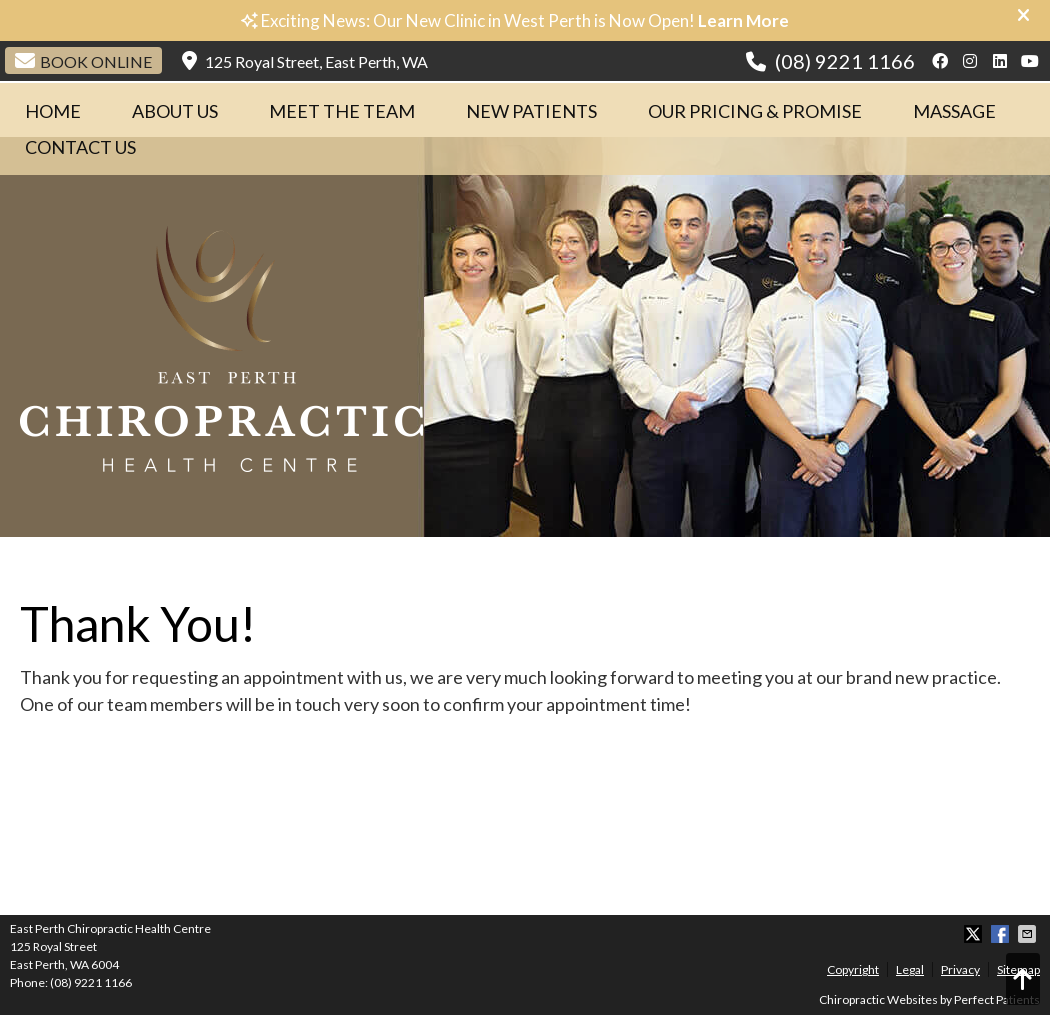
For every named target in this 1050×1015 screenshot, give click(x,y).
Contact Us (80, 147)
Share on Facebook (1002, 934)
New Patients (531, 111)
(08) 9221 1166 (845, 61)
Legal (910, 969)
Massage (954, 111)
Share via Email (1029, 934)
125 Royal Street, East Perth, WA (305, 61)
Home (53, 111)
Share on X (975, 934)
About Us (175, 111)
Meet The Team (342, 111)
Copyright (853, 969)
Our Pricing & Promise (755, 111)
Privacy (960, 969)
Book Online (83, 61)
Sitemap (1018, 969)
